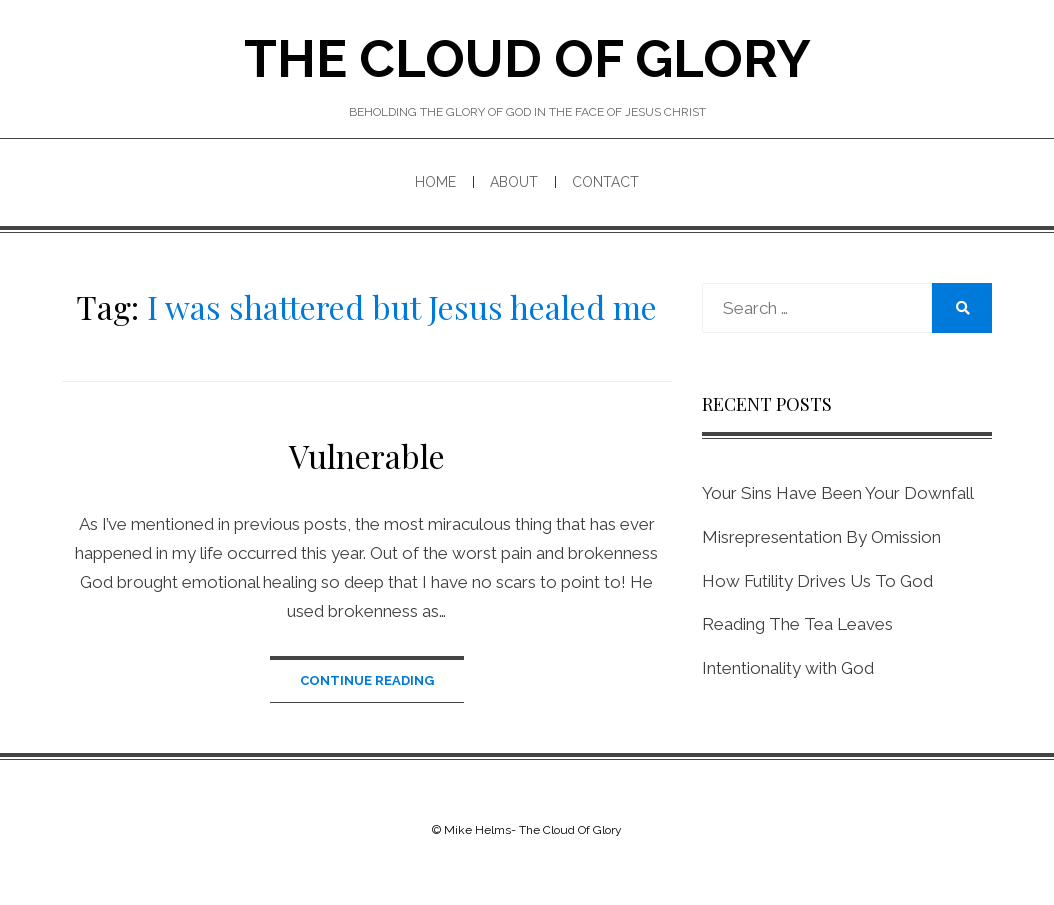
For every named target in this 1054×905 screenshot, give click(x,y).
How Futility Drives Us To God (817, 581)
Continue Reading (367, 680)
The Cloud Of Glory (527, 58)
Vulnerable (367, 455)
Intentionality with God (788, 668)
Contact (605, 182)
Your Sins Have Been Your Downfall (838, 493)
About (514, 182)
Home (435, 182)
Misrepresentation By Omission (821, 537)
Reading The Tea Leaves (797, 624)
